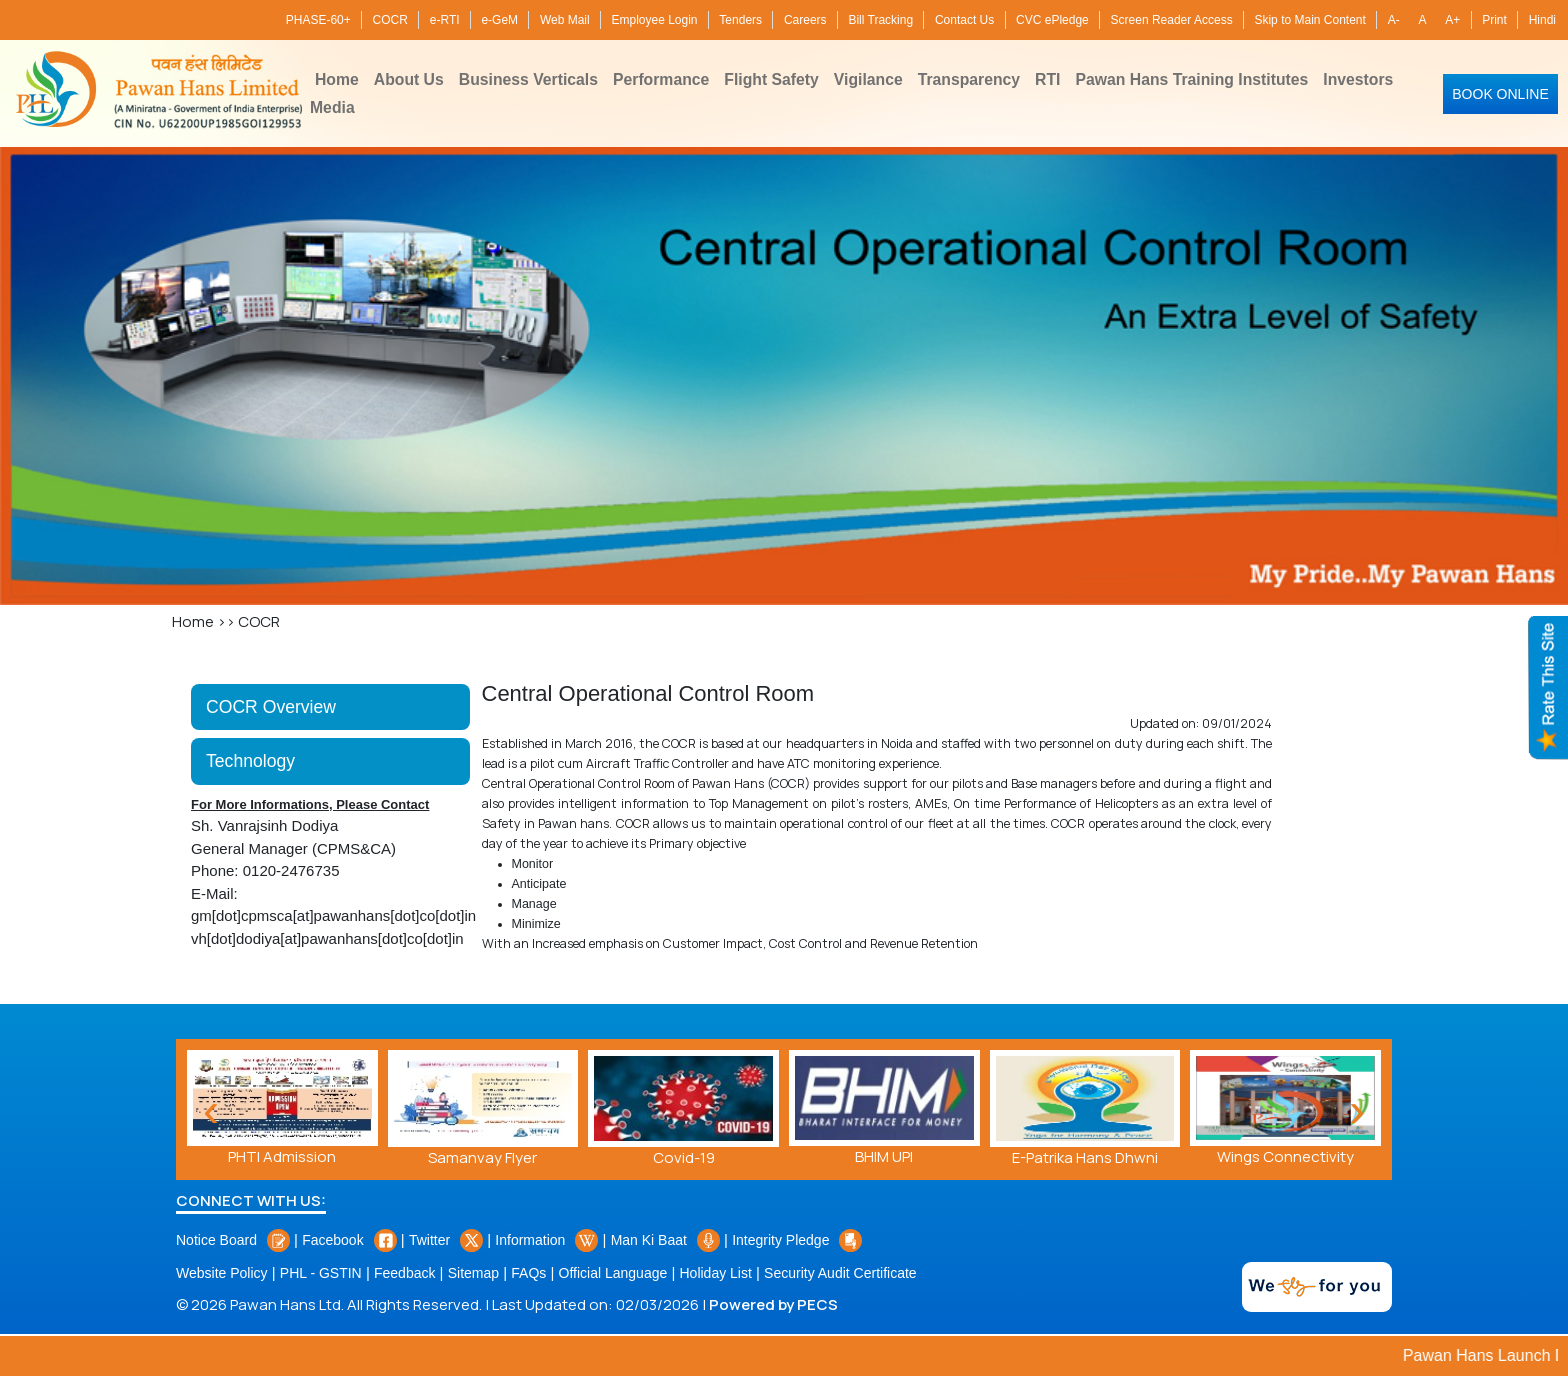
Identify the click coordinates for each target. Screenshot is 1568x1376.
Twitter (446, 1240)
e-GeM (499, 20)
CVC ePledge (1052, 20)
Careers (805, 20)
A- (1394, 20)
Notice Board (233, 1240)
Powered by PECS (773, 1304)
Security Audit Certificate (840, 1273)
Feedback (404, 1273)
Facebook (349, 1240)
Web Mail (565, 20)
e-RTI (445, 20)
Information (546, 1240)
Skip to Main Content (1309, 20)
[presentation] (1357, 1109)
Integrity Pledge (797, 1240)
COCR (390, 20)
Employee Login (654, 20)
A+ (1452, 20)
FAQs (528, 1273)
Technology (250, 761)
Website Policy (222, 1273)
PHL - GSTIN (321, 1273)
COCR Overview (271, 707)
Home (193, 621)
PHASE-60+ (318, 20)
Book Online (1500, 94)
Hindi (1542, 20)
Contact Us (964, 20)
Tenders (740, 20)
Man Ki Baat (665, 1240)
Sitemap (473, 1273)
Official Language (613, 1273)
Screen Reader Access (1172, 20)
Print (1494, 20)
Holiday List (715, 1273)
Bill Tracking (880, 20)
